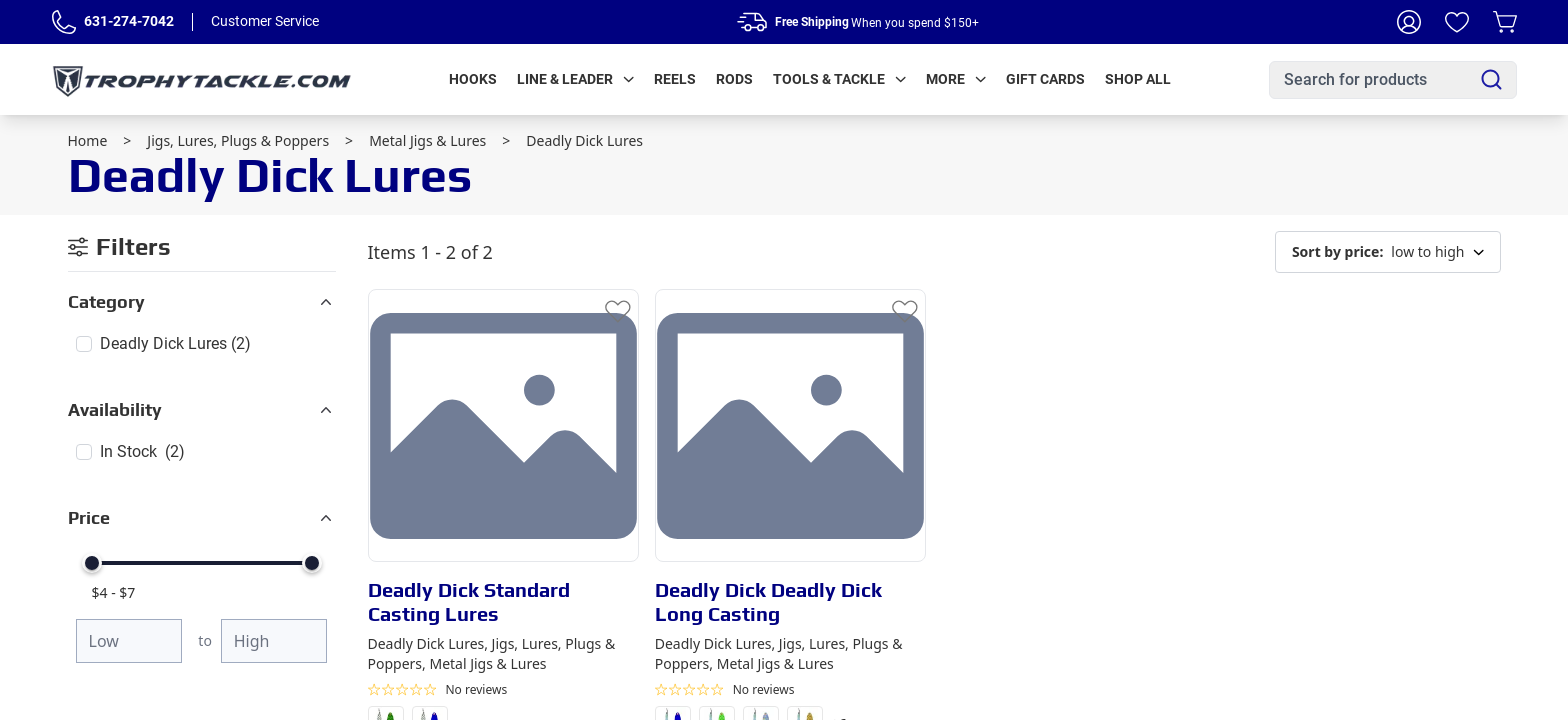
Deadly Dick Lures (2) (175, 343)
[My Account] (1409, 22)
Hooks (473, 79)
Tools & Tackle (839, 79)
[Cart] (1505, 22)
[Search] (1491, 79)
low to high (1388, 252)
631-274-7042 (129, 21)
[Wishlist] (1457, 22)
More (956, 79)
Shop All (1138, 79)
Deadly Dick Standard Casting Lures (469, 601)
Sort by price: (1337, 251)
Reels (675, 79)
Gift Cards (1045, 79)
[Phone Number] (64, 22)
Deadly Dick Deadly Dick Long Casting (768, 601)
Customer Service (265, 21)
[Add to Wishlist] (618, 310)
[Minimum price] (129, 641)
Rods (734, 79)
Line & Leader (575, 79)
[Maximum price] (274, 641)
